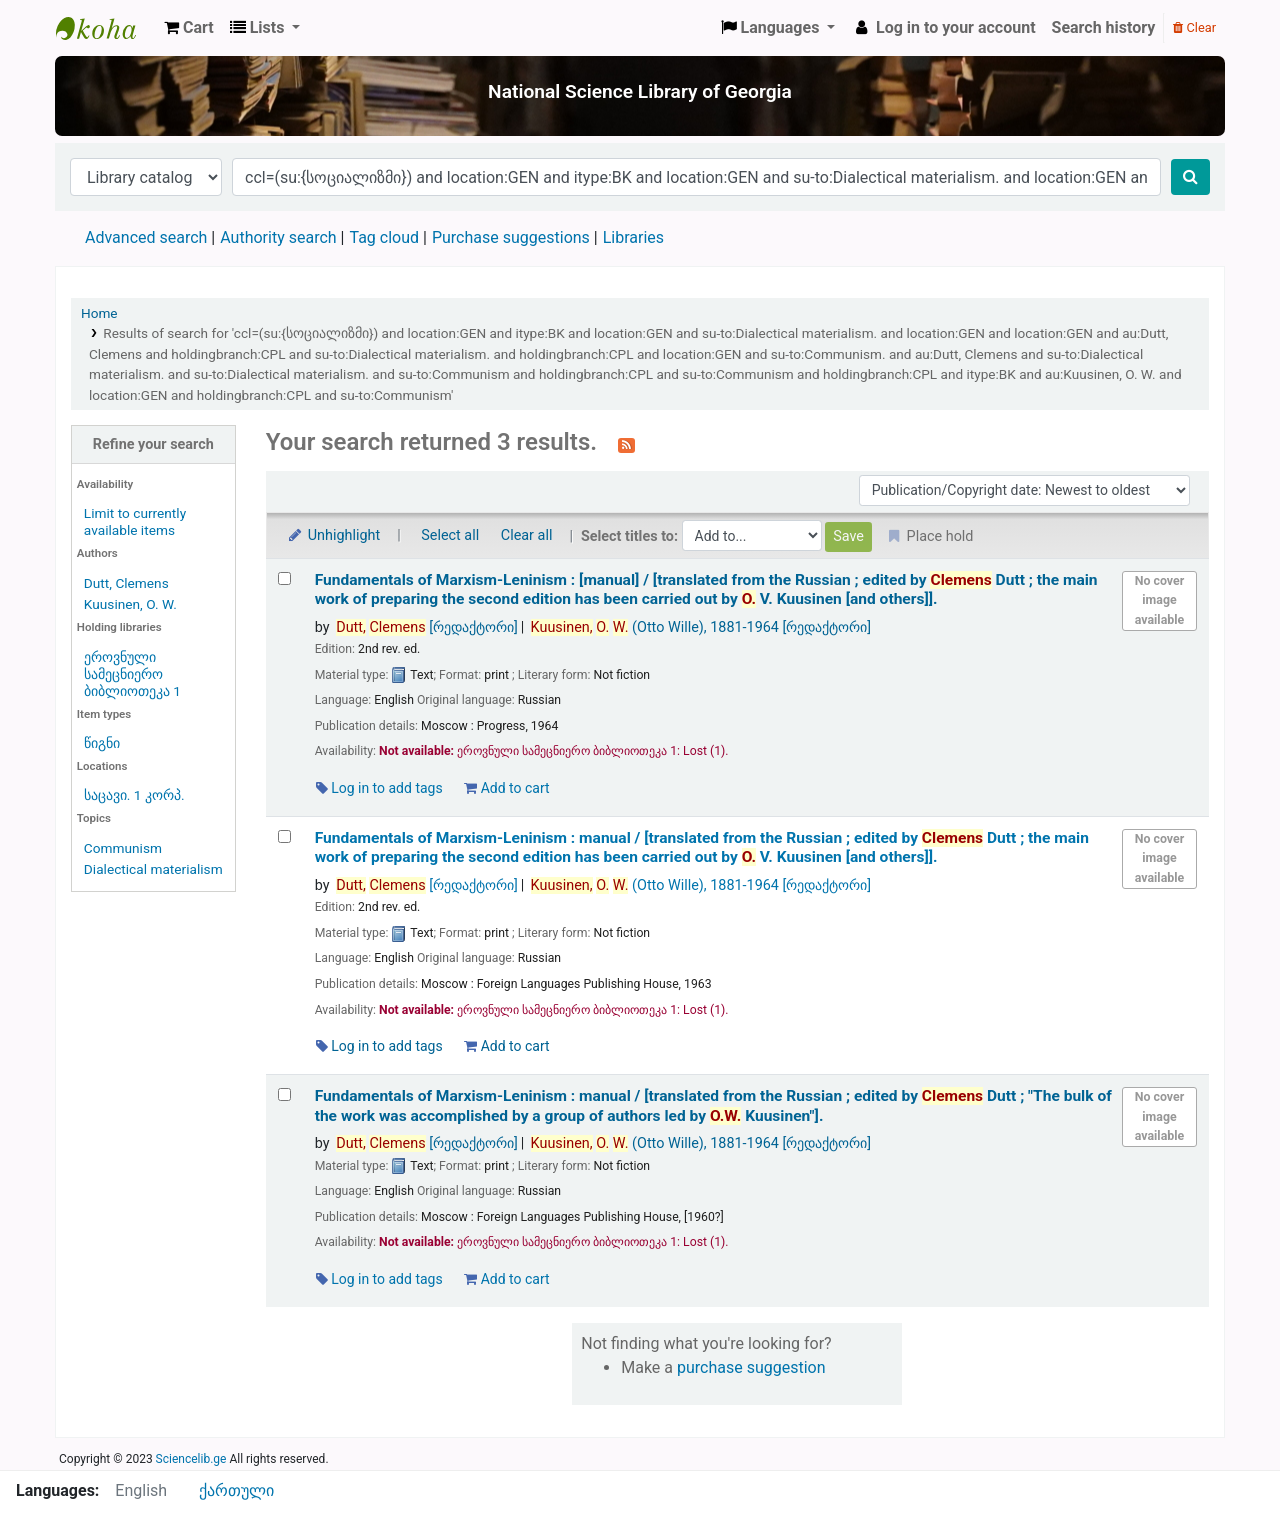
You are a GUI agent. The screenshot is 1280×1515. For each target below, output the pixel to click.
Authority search (278, 237)
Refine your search (153, 444)
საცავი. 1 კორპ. (134, 795)
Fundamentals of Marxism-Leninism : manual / (702, 847)
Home (99, 313)
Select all (450, 535)
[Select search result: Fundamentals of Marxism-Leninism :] (284, 578)
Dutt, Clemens (126, 583)
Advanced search (146, 237)
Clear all (527, 535)
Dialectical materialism (153, 869)
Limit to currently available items (135, 521)
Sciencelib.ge (191, 1459)
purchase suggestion (751, 1367)
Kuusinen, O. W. (130, 604)
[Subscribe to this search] (626, 444)
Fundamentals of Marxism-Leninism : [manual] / (706, 589)
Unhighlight (333, 535)
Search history (1104, 27)
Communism (123, 848)
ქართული (236, 1490)
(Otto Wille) (701, 627)
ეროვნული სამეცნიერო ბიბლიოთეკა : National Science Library (106, 28)
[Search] (1190, 177)
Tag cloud (384, 237)
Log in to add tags (379, 788)
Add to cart (506, 788)
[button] (189, 28)
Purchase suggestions (511, 237)
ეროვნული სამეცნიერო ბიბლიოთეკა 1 (132, 674)
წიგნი (102, 743)
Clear (1194, 27)
